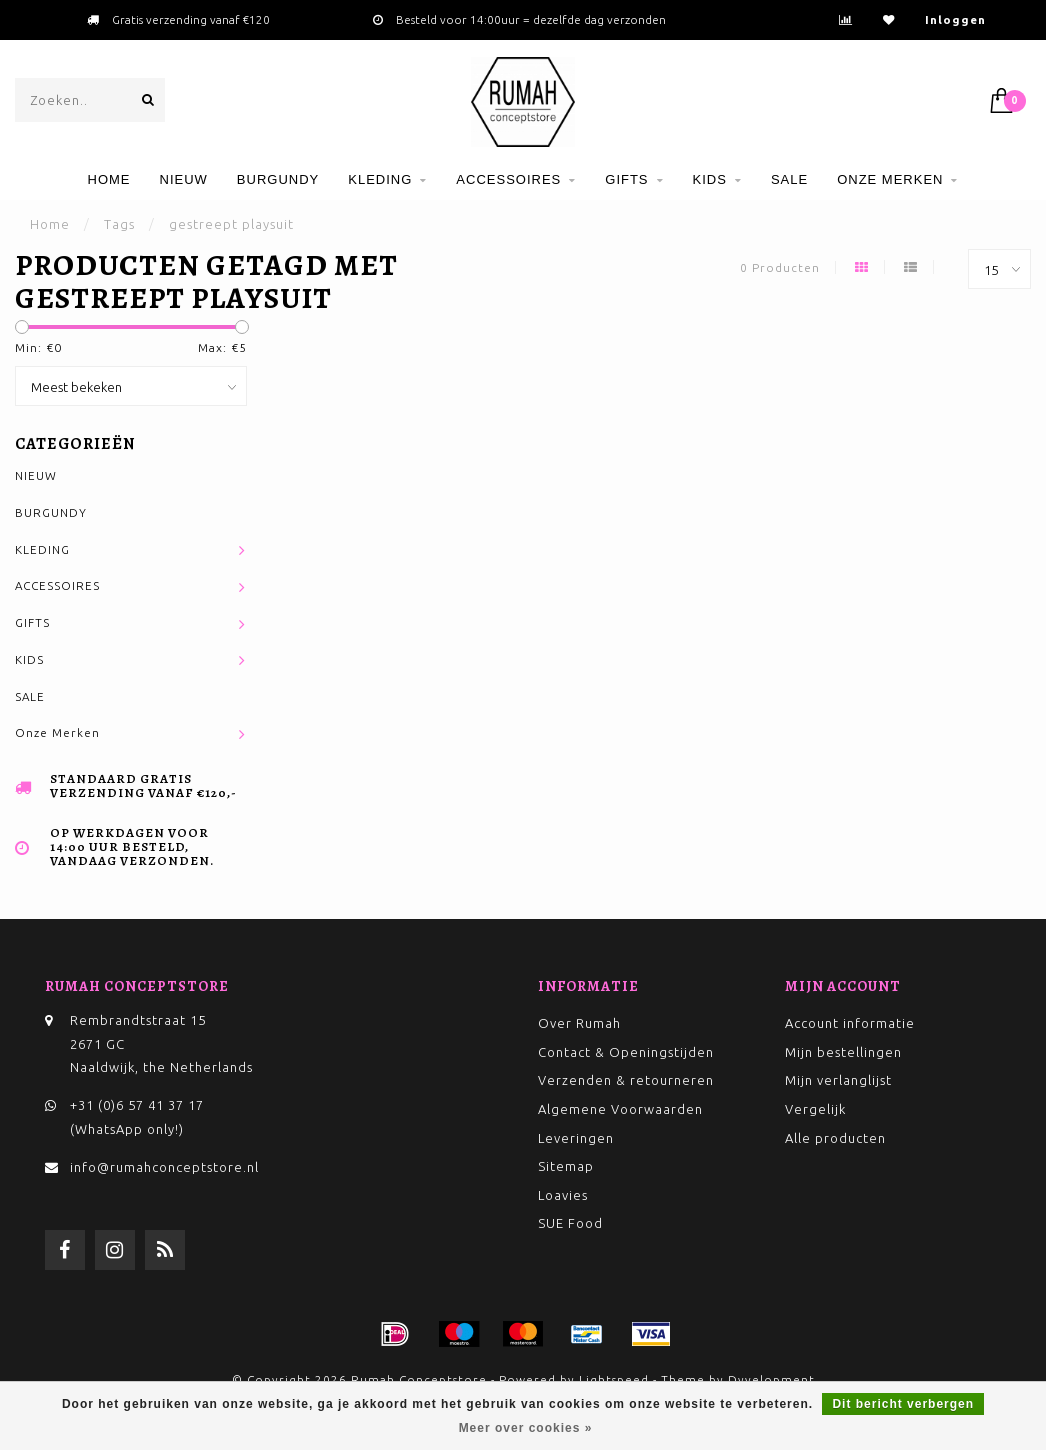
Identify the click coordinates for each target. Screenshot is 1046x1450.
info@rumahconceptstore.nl (164, 1167)
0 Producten (780, 267)
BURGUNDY (278, 179)
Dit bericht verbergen (903, 1404)
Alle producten (835, 1138)
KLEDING (380, 179)
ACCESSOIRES (508, 179)
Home (109, 179)
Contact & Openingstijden (626, 1052)
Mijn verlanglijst (838, 1080)
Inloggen (955, 19)
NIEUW (184, 179)
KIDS (710, 179)
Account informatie (850, 1023)
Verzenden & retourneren (626, 1080)
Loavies (563, 1195)
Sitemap (566, 1166)
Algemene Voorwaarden (620, 1109)
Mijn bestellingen (843, 1052)
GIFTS (626, 179)
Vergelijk (815, 1109)
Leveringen (576, 1138)
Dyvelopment (771, 1379)
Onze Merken (890, 179)
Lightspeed (614, 1379)
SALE (789, 179)
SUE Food (570, 1223)
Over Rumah (579, 1023)
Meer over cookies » (526, 1428)
